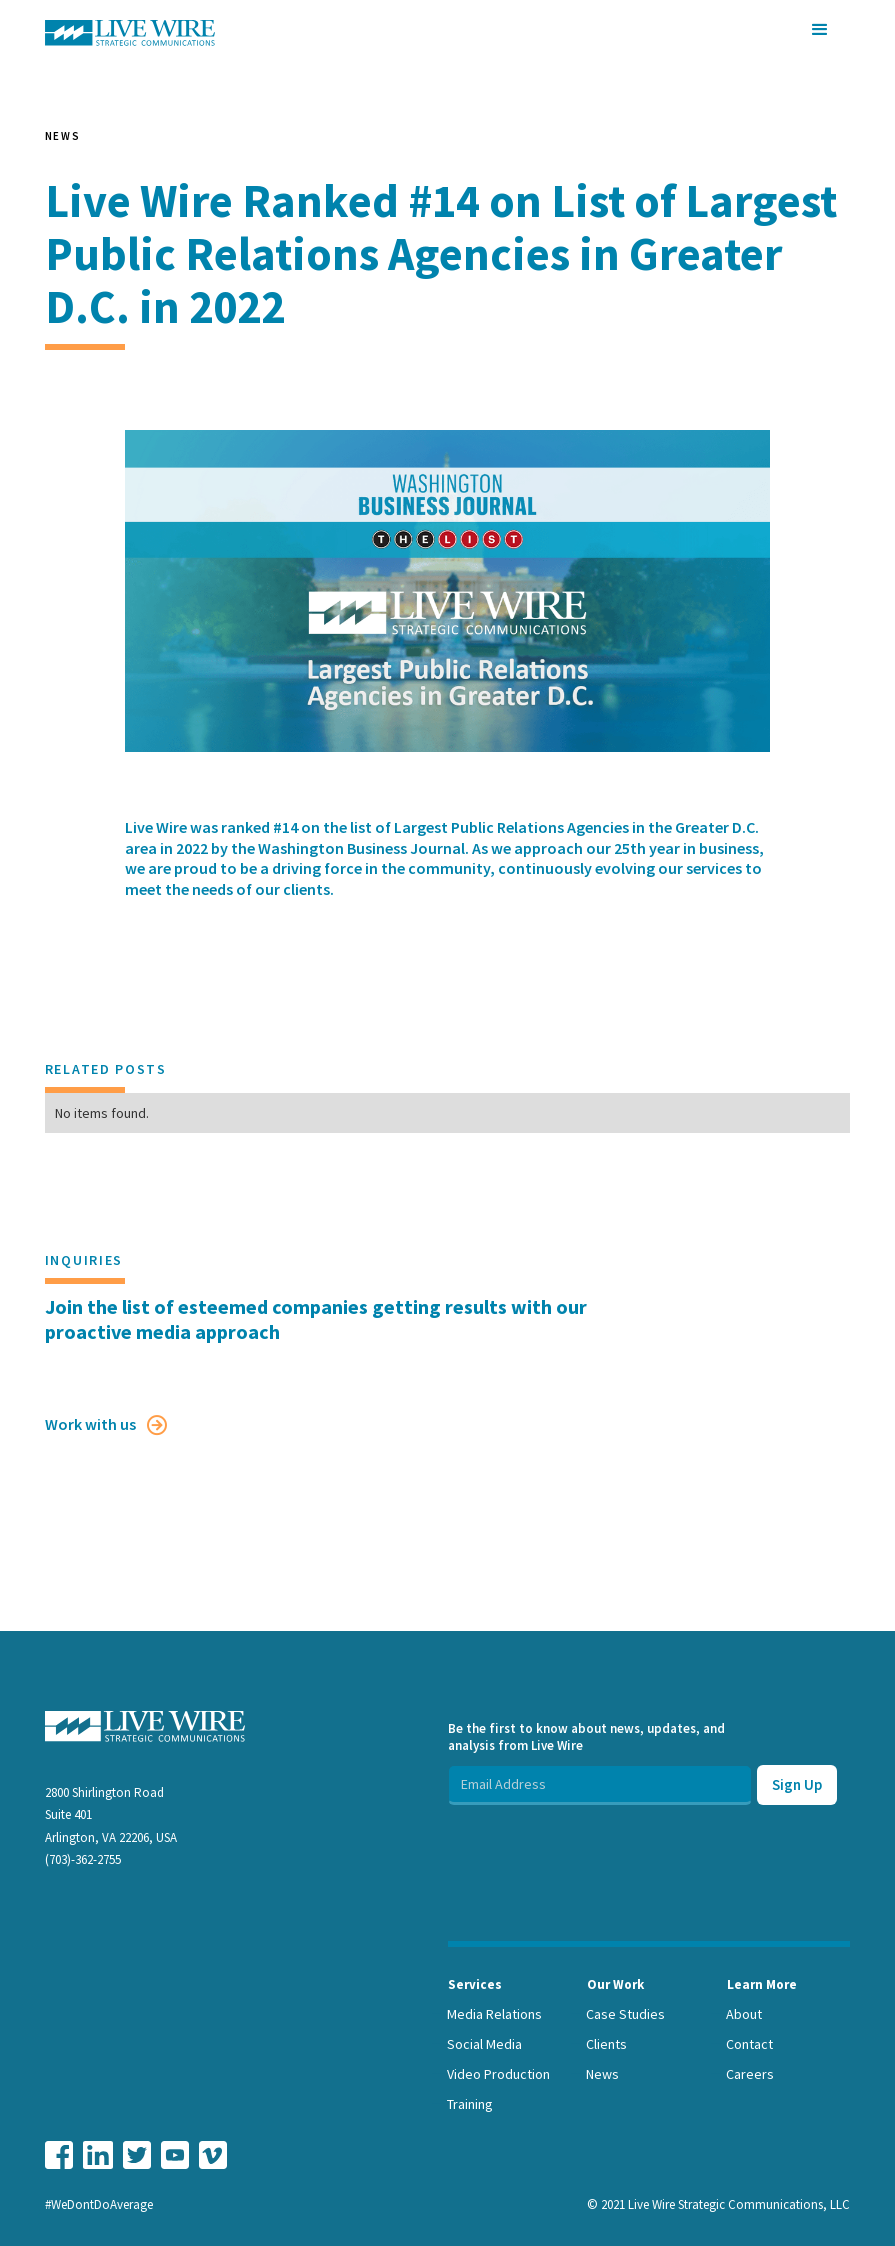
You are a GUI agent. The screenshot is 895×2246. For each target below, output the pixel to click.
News (602, 2074)
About (744, 2014)
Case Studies (625, 2014)
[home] (130, 33)
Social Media (484, 2044)
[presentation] (600, 1844)
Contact (749, 2044)
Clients (606, 2044)
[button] (820, 30)
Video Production (498, 2074)
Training (470, 2104)
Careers (750, 2074)
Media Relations (494, 2014)
